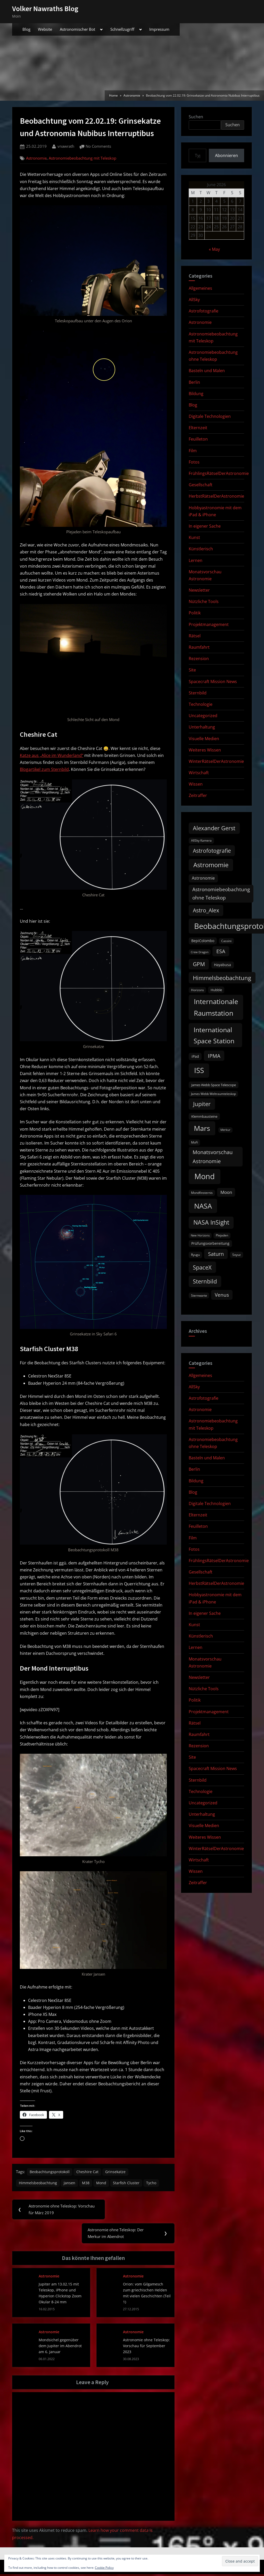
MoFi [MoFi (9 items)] (194, 1142)
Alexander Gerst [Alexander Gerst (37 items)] (214, 828)
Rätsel (195, 636)
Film (193, 450)
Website (45, 29)
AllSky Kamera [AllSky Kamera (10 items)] (201, 840)
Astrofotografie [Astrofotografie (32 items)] (212, 850)
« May (214, 249)
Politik (195, 613)
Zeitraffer (198, 795)
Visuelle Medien (204, 738)
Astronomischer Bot (77, 29)
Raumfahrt (199, 647)
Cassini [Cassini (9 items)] (226, 941)
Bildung (196, 393)
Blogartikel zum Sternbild (44, 769)
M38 (88, 2183)
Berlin (194, 382)
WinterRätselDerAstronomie (216, 761)
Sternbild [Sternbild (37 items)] (205, 1281)
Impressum (159, 29)
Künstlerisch (201, 549)
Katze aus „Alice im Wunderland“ (51, 755)
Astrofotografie (203, 311)
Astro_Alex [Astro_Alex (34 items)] (206, 910)
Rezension (199, 658)
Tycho (155, 2183)
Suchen (196, 117)
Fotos (194, 462)
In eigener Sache (205, 526)
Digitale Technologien (210, 416)
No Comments (98, 146)
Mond (104, 2183)
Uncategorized (203, 715)
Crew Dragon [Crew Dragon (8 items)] (200, 952)
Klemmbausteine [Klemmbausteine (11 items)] (204, 1116)
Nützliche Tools (204, 601)
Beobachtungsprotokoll (50, 2172)
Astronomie (36, 158)
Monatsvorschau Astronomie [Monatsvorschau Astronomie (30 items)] (213, 1156)
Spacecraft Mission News (213, 681)
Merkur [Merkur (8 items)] (225, 1130)
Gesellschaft (200, 485)
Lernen (195, 560)
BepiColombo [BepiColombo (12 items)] (202, 940)
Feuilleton (198, 439)
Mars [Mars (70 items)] (202, 1128)
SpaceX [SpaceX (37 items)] (202, 1267)
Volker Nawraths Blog (45, 8)
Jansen (71, 2183)
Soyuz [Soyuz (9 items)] (236, 1255)
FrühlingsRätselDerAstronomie (219, 473)
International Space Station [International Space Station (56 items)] (214, 1035)
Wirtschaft (199, 773)
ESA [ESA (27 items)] (220, 951)
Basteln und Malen (207, 370)
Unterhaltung (202, 727)
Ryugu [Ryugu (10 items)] (195, 1254)
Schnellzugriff (122, 29)
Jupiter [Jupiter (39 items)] (202, 1104)
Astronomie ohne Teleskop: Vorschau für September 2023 (146, 2347)
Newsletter (199, 590)
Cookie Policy (104, 2567)
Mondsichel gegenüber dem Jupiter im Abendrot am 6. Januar (60, 2347)
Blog (26, 29)
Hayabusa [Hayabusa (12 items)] (222, 964)
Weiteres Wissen (205, 750)
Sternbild (198, 693)
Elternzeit (198, 427)
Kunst (194, 537)
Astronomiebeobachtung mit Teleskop (82, 158)
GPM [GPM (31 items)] (199, 964)
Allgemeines (200, 288)
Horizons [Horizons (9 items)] (197, 990)
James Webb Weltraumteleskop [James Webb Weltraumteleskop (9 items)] (213, 1094)
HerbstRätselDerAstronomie (216, 496)
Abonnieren (226, 155)
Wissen (196, 784)
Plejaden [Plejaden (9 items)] (222, 1235)
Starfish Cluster (129, 2183)
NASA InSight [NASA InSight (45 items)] (211, 1222)
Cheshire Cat (89, 2172)
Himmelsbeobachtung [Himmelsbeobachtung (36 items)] (222, 978)
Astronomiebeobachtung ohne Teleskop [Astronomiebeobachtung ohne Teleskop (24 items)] (221, 893)
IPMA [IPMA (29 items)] (214, 1055)
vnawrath (65, 146)
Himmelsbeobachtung (38, 2183)
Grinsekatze (118, 2172)
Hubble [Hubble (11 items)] (216, 990)
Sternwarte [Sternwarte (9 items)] (199, 1295)
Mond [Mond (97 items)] (204, 1176)
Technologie (200, 704)
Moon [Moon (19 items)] (226, 1192)
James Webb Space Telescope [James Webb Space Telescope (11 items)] (213, 1085)
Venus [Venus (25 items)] (222, 1294)
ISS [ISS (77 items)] (199, 1070)
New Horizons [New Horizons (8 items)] (200, 1235)
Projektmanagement (209, 624)
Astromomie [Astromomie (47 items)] (210, 865)
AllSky (194, 299)
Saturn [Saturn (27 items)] (216, 1253)
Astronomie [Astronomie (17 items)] (203, 878)
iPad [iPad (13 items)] (195, 1056)
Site (192, 670)
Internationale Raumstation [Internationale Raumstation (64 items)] (216, 1007)
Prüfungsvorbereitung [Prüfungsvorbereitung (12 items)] (210, 1243)
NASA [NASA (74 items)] (203, 1206)
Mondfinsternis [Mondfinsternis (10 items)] (202, 1193)
